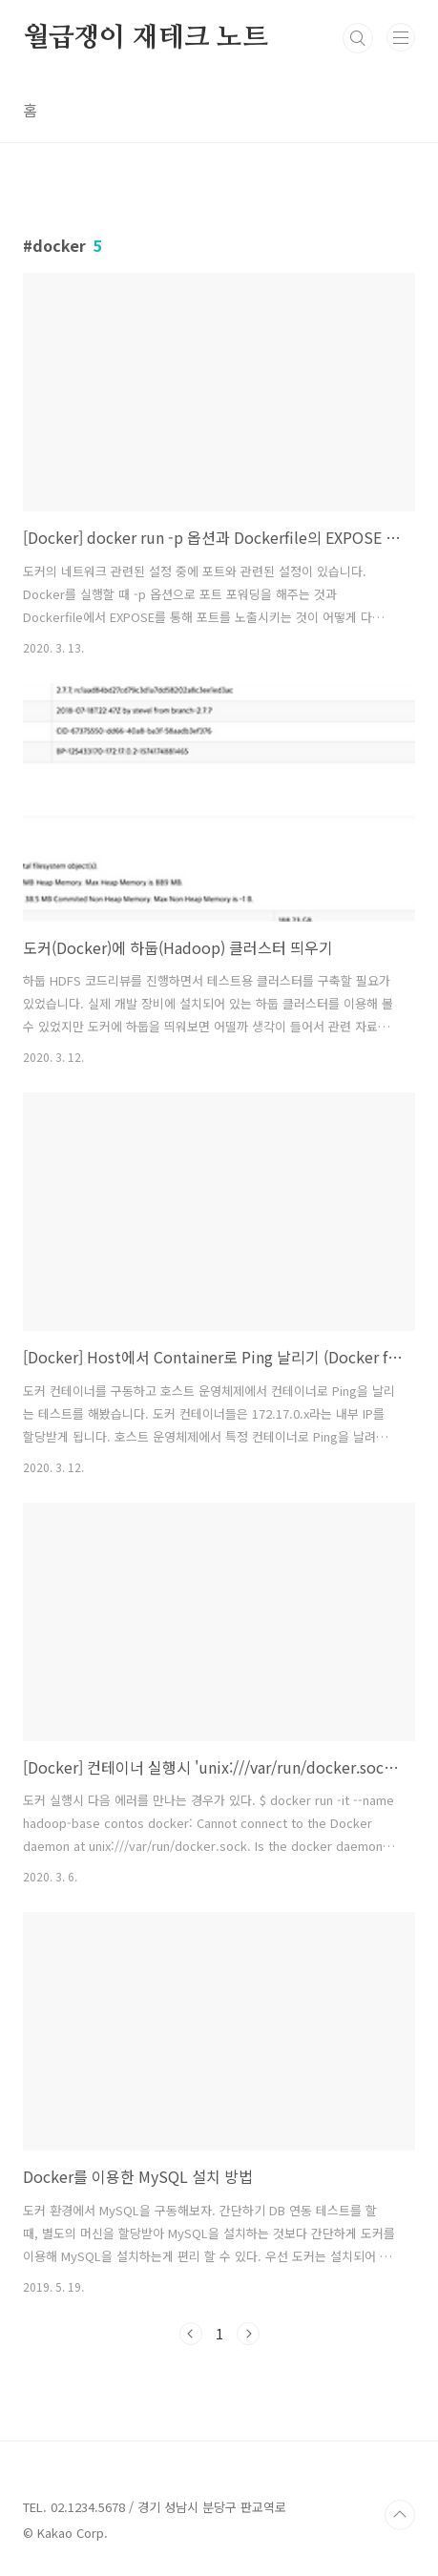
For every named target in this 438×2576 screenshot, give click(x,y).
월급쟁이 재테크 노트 (145, 38)
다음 (248, 2333)
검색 (358, 38)
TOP (400, 2515)
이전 (190, 2333)
